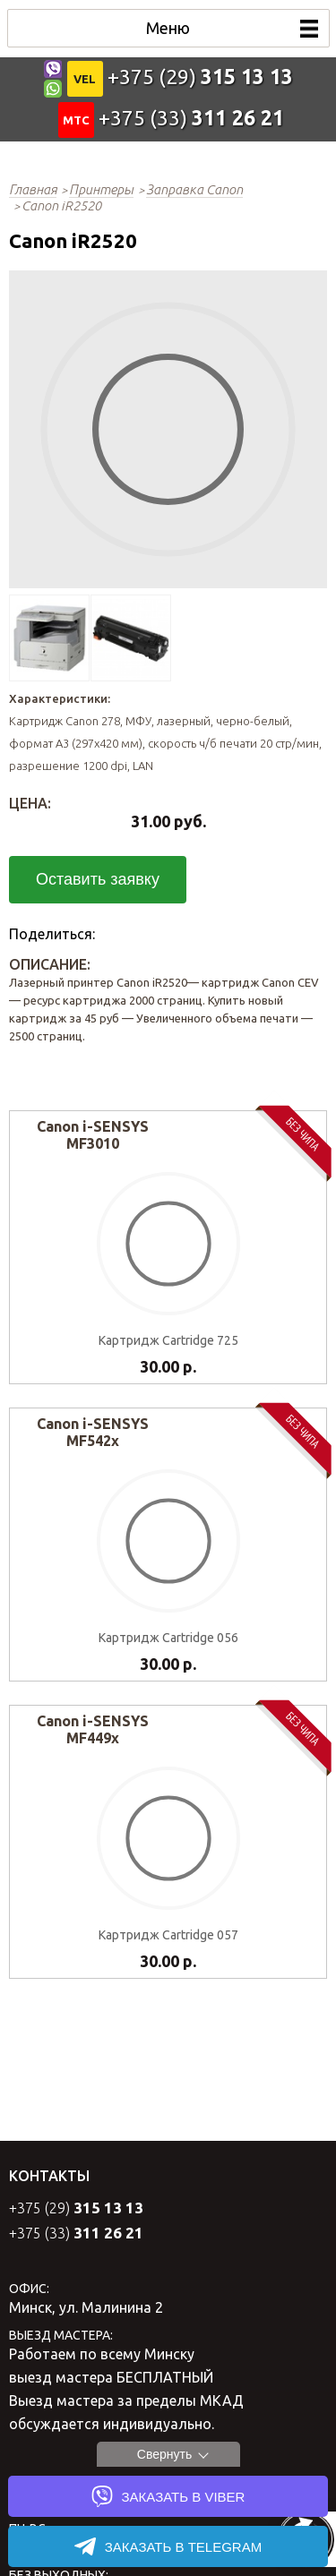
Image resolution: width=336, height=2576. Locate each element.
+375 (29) (200, 76)
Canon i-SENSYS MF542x (93, 1432)
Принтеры (101, 189)
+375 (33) (191, 118)
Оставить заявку (97, 879)
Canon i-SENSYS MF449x (93, 1729)
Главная (32, 189)
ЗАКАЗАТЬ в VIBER (168, 2496)
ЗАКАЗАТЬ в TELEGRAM (168, 2546)
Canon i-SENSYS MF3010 (93, 1134)
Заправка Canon (194, 189)
